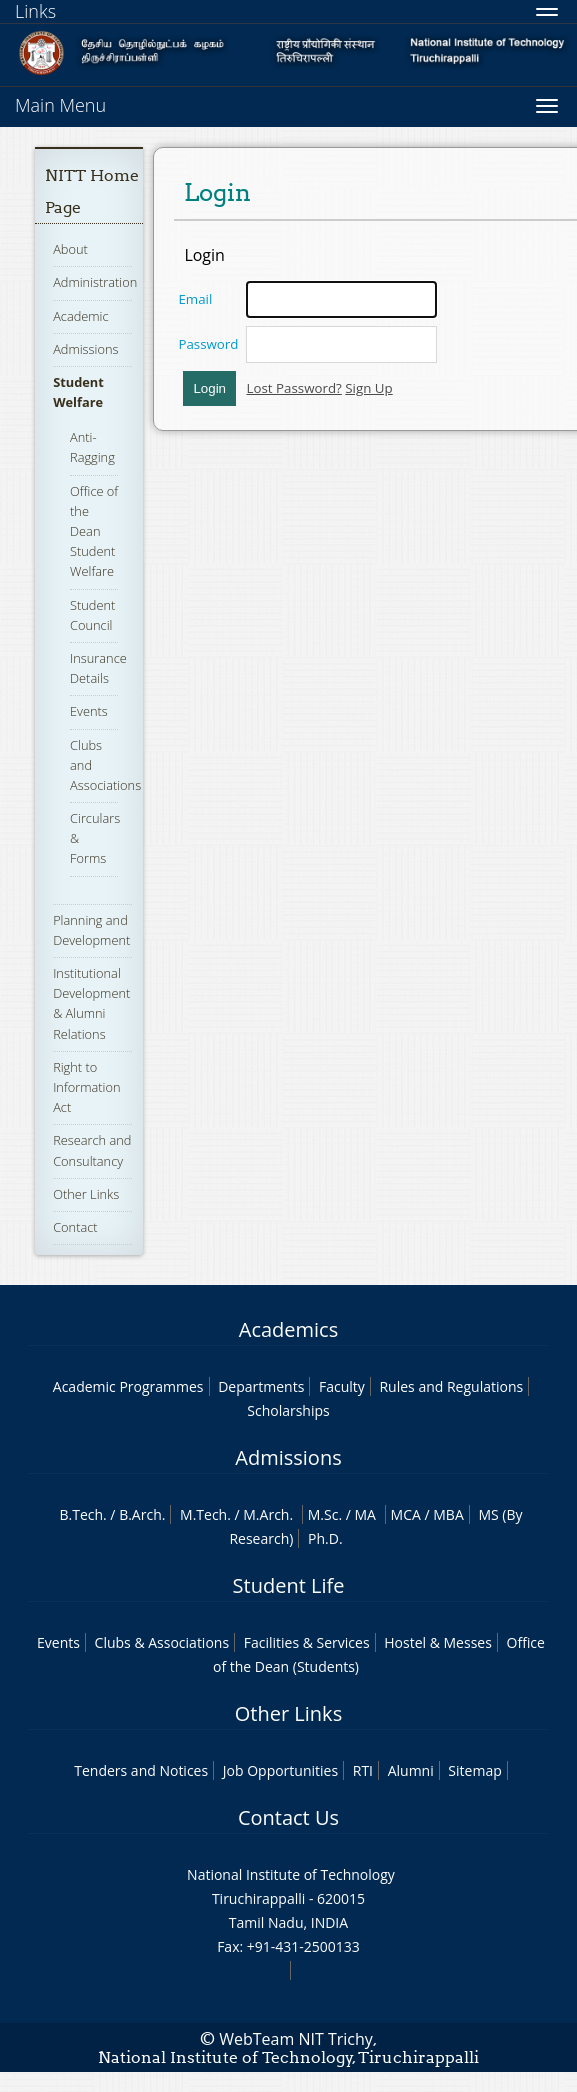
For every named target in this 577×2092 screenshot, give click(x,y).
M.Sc (323, 1514)
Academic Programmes (128, 1386)
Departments (261, 1386)
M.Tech (203, 1514)
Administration (95, 282)
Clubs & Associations (162, 1642)
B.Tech (81, 1514)
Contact (75, 1227)
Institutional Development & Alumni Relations (91, 1003)
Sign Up (368, 388)
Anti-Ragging (92, 447)
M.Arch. (268, 1514)
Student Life (289, 1585)
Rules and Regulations (451, 1386)
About (70, 249)
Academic (80, 316)
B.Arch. (142, 1514)
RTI (363, 1770)
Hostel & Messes (438, 1642)
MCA (406, 1514)
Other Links (86, 1194)
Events (89, 711)
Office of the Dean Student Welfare (94, 531)
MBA (448, 1514)
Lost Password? (293, 388)
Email (195, 299)
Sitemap (474, 1770)
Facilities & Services (307, 1642)
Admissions (85, 349)
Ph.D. (325, 1538)
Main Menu (60, 105)
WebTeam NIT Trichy (296, 2039)
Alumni (411, 1770)
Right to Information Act (86, 1087)
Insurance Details (98, 668)
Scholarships (288, 1410)
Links (35, 11)
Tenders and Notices (141, 1770)
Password (208, 344)
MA (365, 1514)
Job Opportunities (280, 1770)
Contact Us (288, 1817)
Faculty (342, 1386)
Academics (288, 1329)
